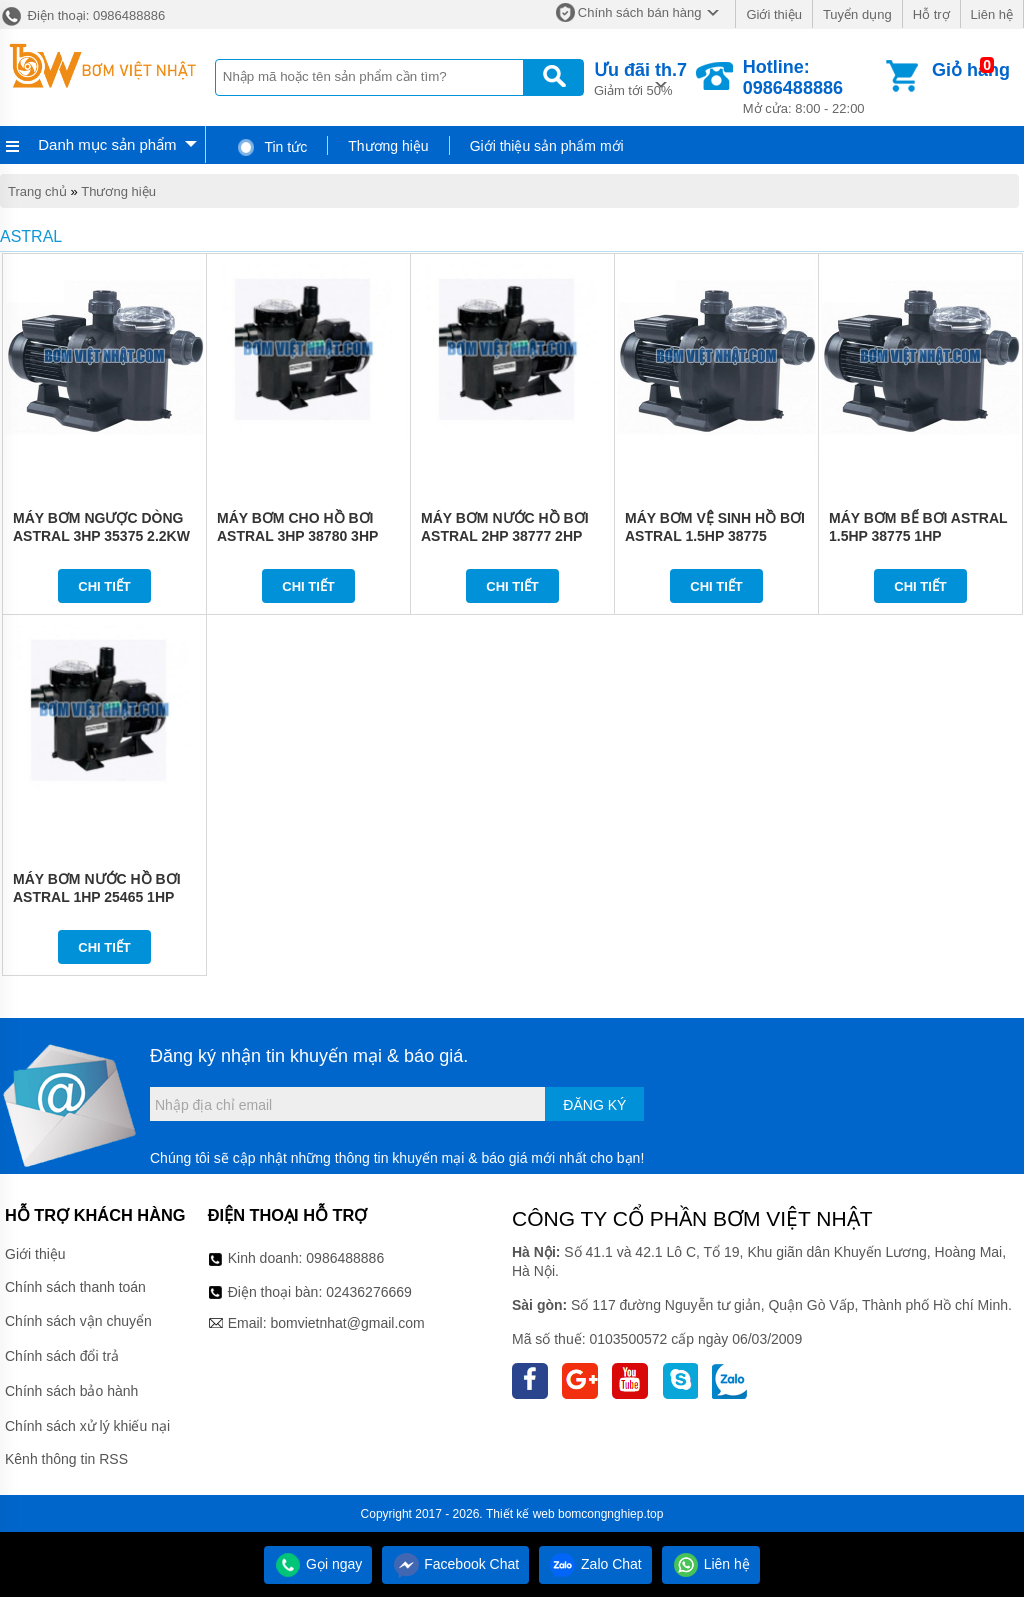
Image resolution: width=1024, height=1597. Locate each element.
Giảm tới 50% (640, 77)
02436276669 (369, 1292)
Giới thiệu (773, 14)
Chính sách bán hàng (640, 12)
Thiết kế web (520, 1514)
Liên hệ (992, 14)
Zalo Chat (595, 1564)
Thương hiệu (388, 146)
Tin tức (271, 147)
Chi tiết (104, 586)
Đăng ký (594, 1105)
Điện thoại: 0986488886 (82, 15)
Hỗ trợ (931, 14)
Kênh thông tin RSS (66, 1459)
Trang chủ (37, 191)
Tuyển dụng (857, 14)
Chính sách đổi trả (62, 1356)
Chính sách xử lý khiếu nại (87, 1426)
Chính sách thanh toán (75, 1287)
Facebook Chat (455, 1564)
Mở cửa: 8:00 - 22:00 (812, 86)
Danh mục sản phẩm (107, 144)
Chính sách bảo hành (71, 1391)
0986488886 (345, 1258)
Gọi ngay (318, 1564)
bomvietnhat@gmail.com (347, 1323)
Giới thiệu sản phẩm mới (547, 146)
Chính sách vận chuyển (78, 1321)
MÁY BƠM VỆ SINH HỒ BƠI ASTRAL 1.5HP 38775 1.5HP (715, 536)
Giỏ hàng (971, 70)
